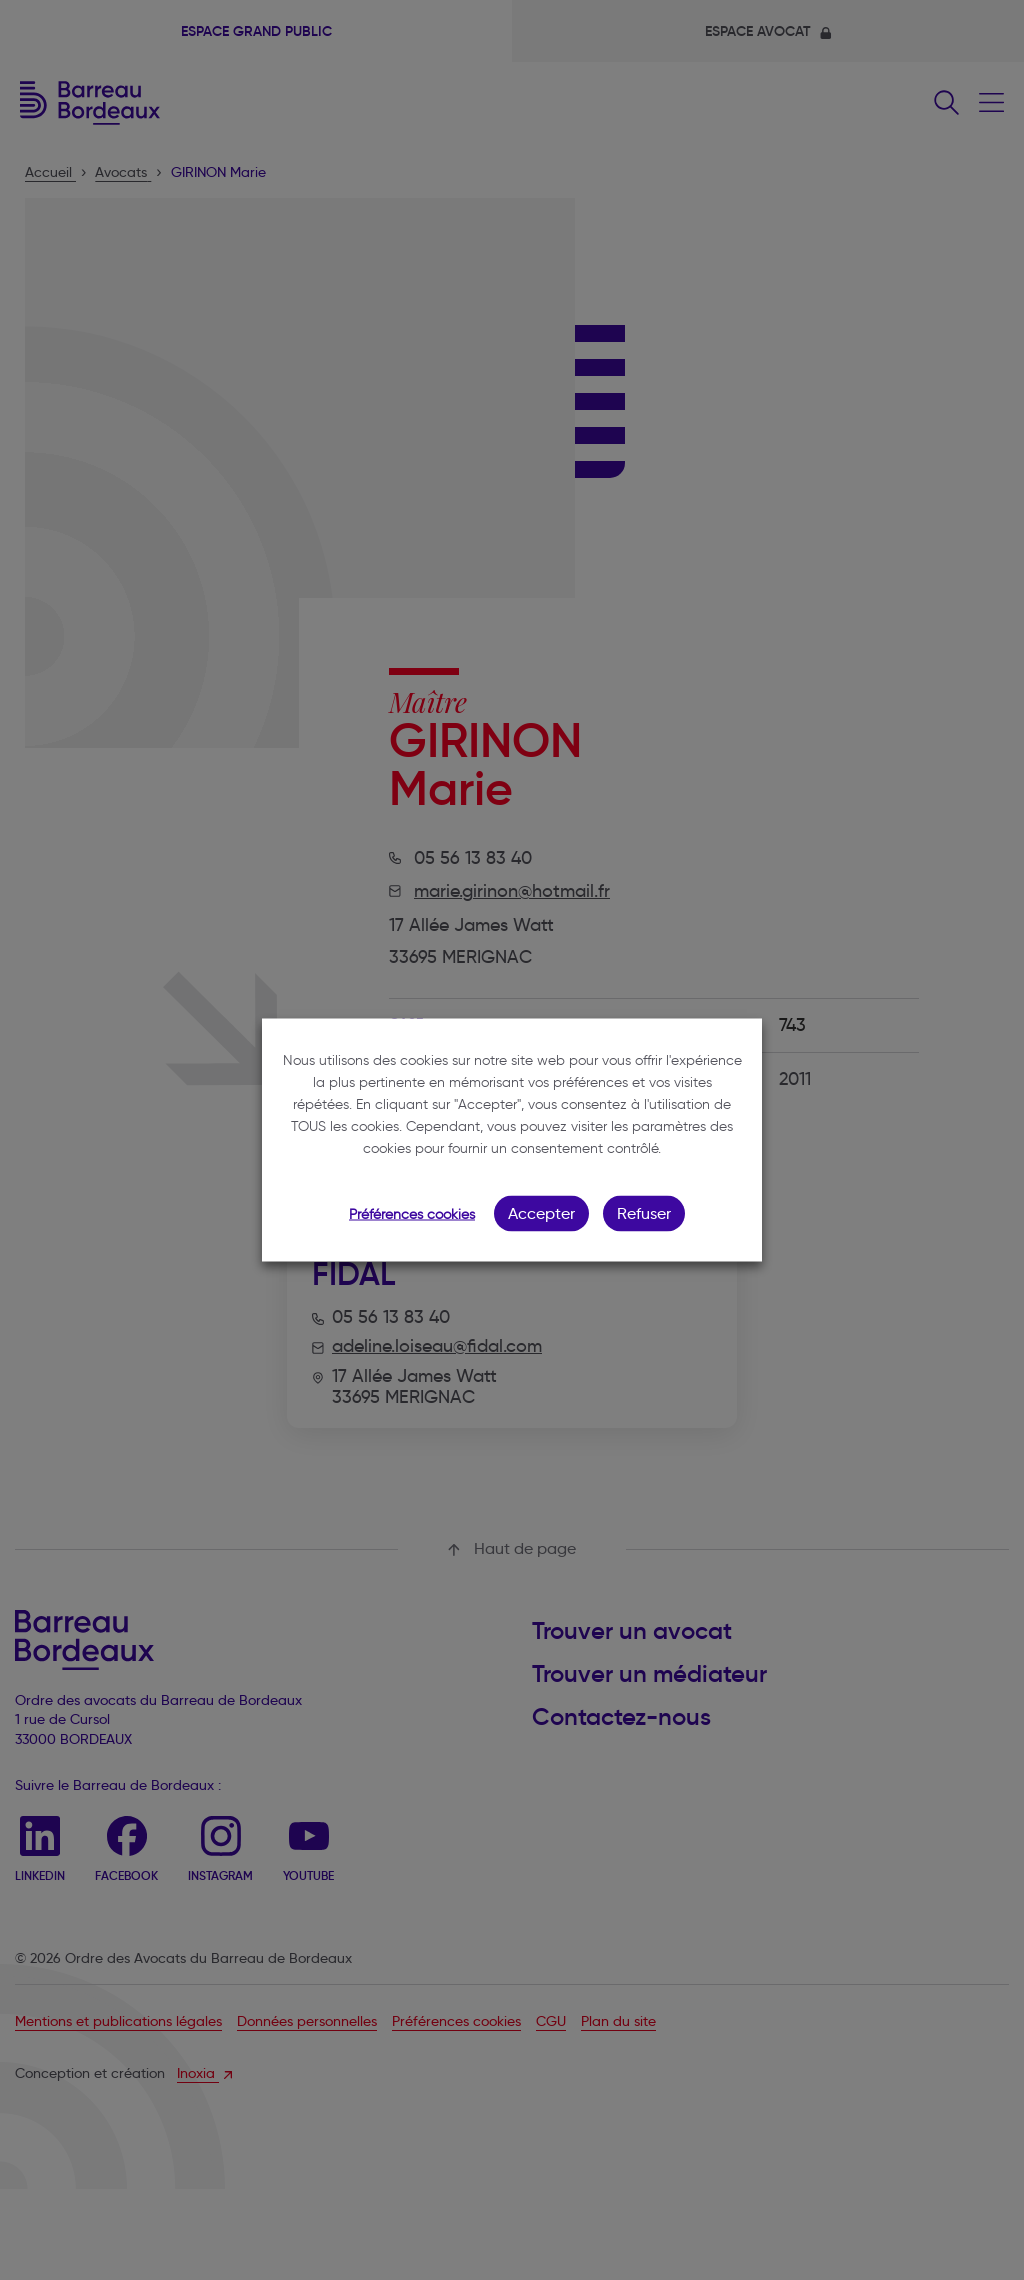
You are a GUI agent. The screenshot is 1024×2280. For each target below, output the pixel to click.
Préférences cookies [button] (412, 1214)
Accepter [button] (541, 1213)
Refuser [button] (644, 1213)
